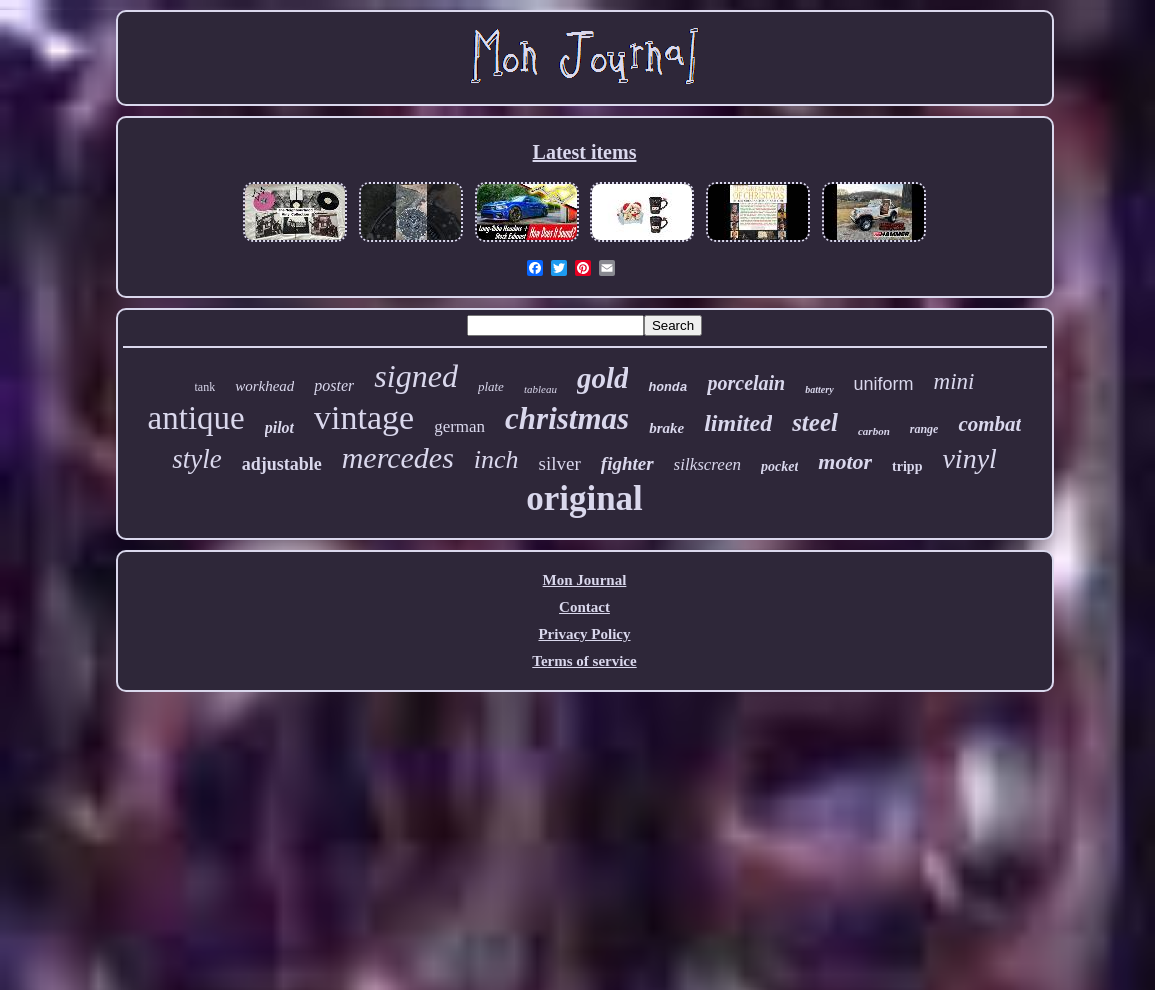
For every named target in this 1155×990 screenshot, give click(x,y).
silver (560, 463)
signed (416, 376)
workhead (264, 386)
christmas (567, 418)
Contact (584, 607)
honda (667, 387)
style (196, 459)
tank (205, 387)
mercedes (398, 457)
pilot (279, 427)
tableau (540, 389)
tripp (907, 466)
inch (496, 459)
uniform (884, 384)
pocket (779, 466)
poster (334, 385)
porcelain (746, 383)
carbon (874, 431)
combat (989, 424)
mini (954, 381)
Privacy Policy (584, 634)
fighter (627, 463)
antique (196, 418)
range (924, 429)
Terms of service (584, 661)
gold (603, 378)
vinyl (969, 458)
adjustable (282, 464)
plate (491, 386)
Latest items (585, 152)
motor (845, 461)
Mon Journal (585, 580)
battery (819, 389)
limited (738, 423)
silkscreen (707, 464)
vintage (364, 417)
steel (815, 422)
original (584, 498)
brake (666, 428)
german (459, 426)
